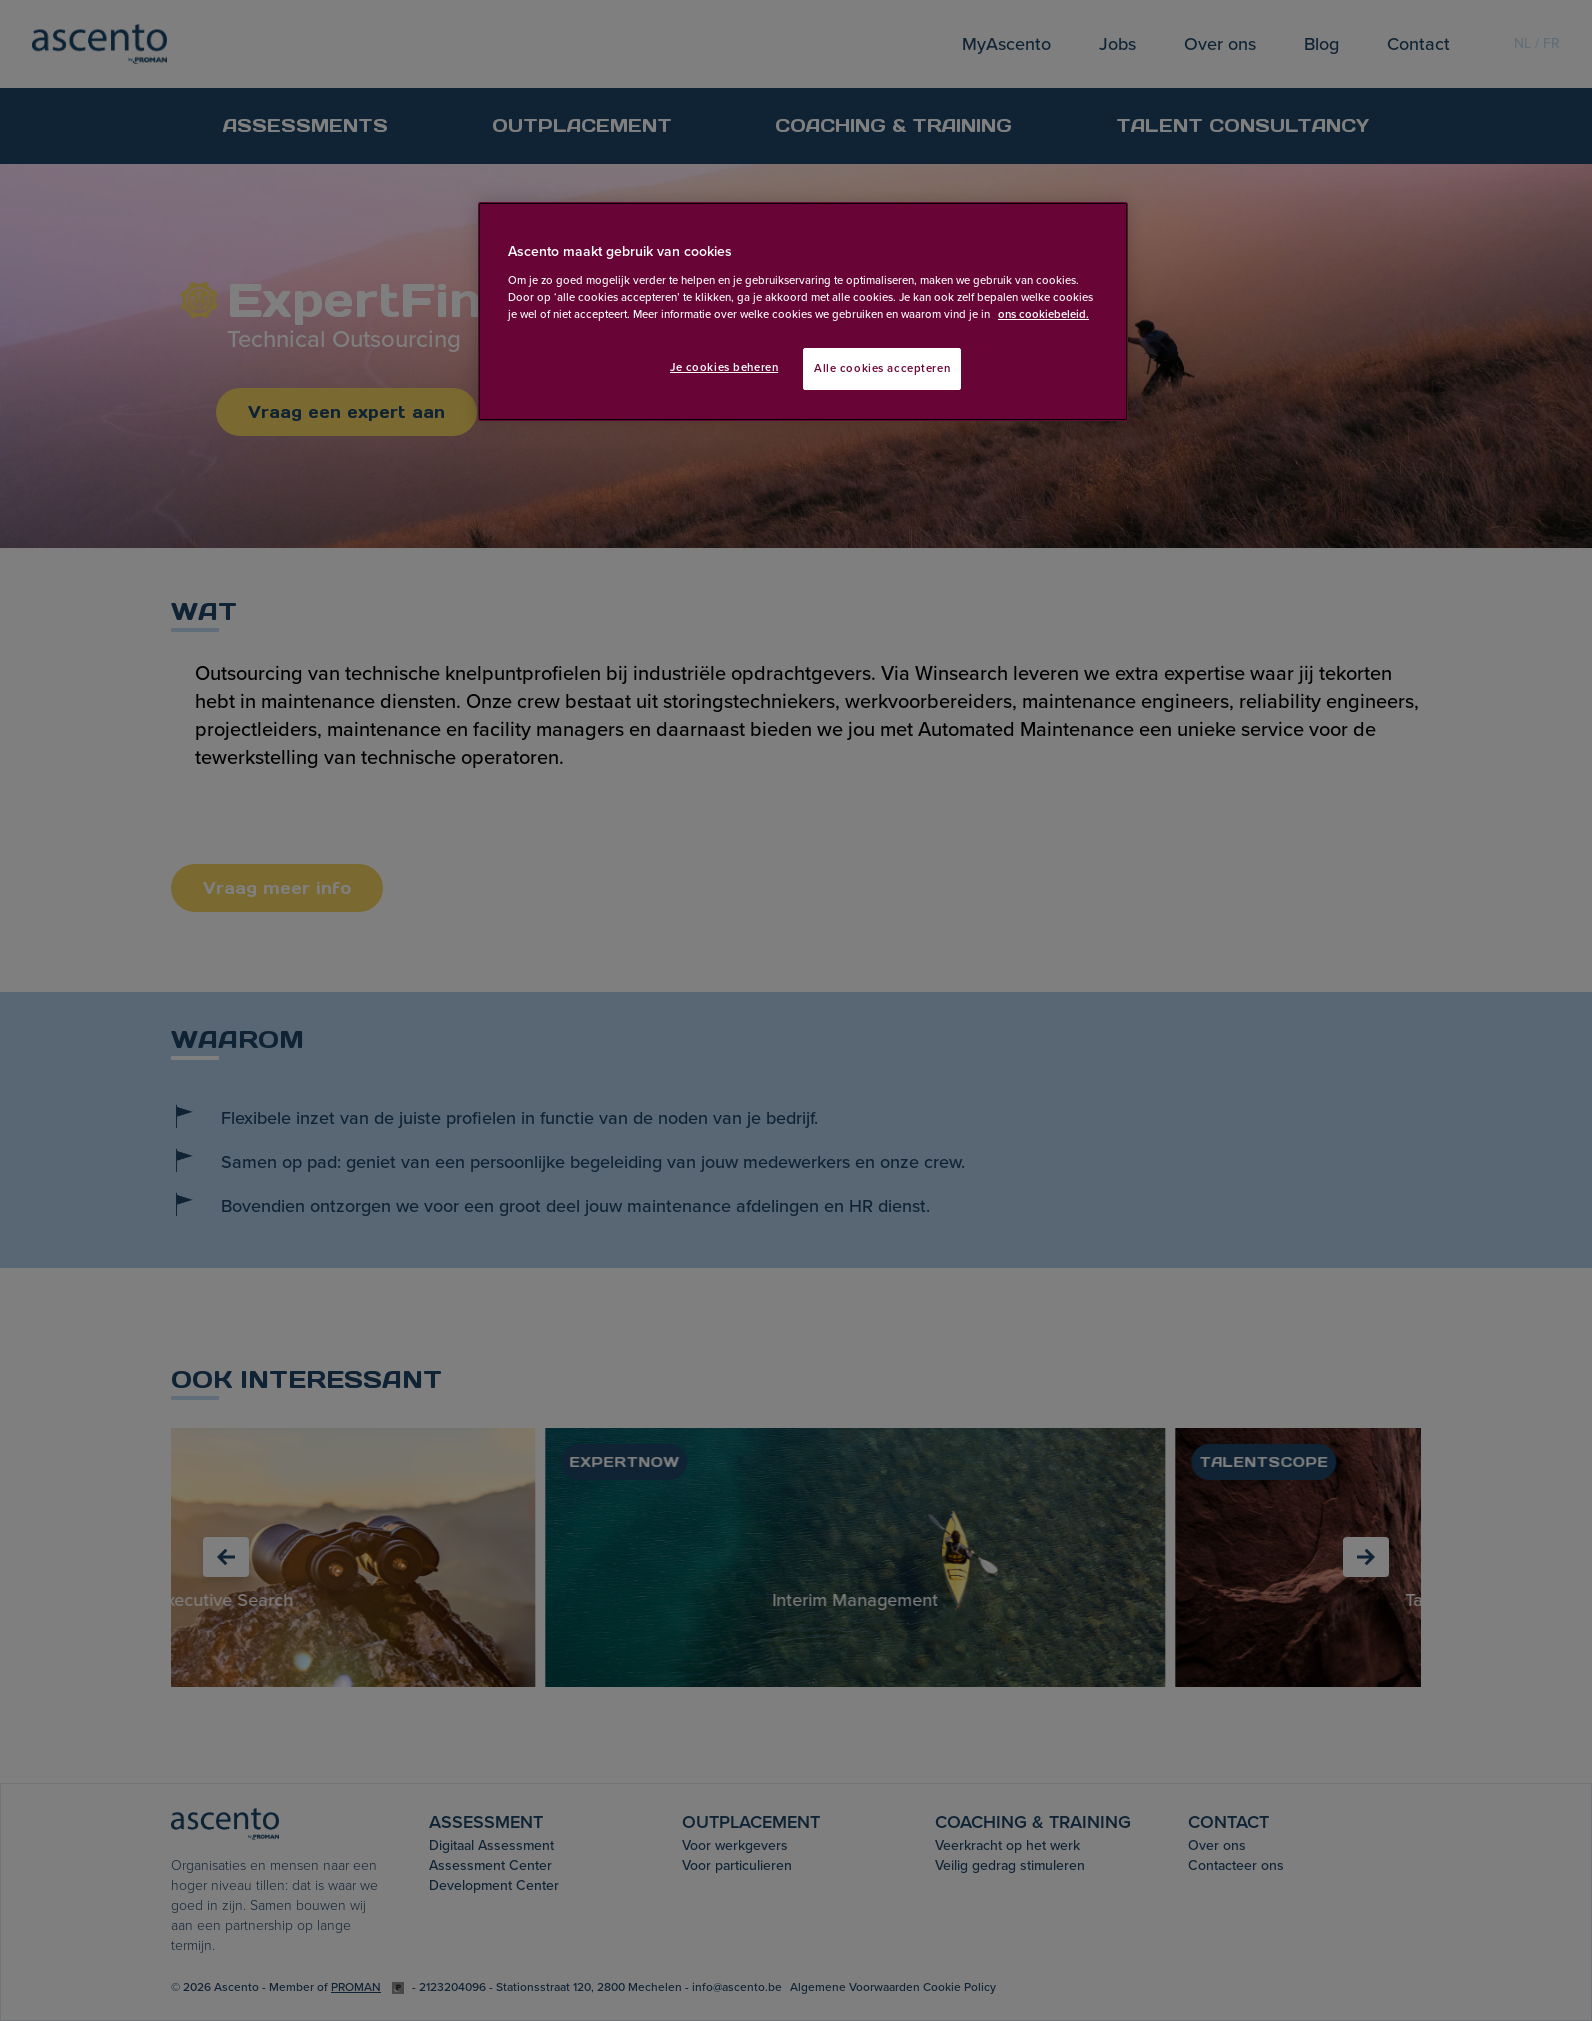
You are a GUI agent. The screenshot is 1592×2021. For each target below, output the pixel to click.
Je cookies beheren (724, 367)
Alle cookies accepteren (882, 368)
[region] (803, 311)
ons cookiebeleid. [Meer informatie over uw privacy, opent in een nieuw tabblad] (1043, 314)
